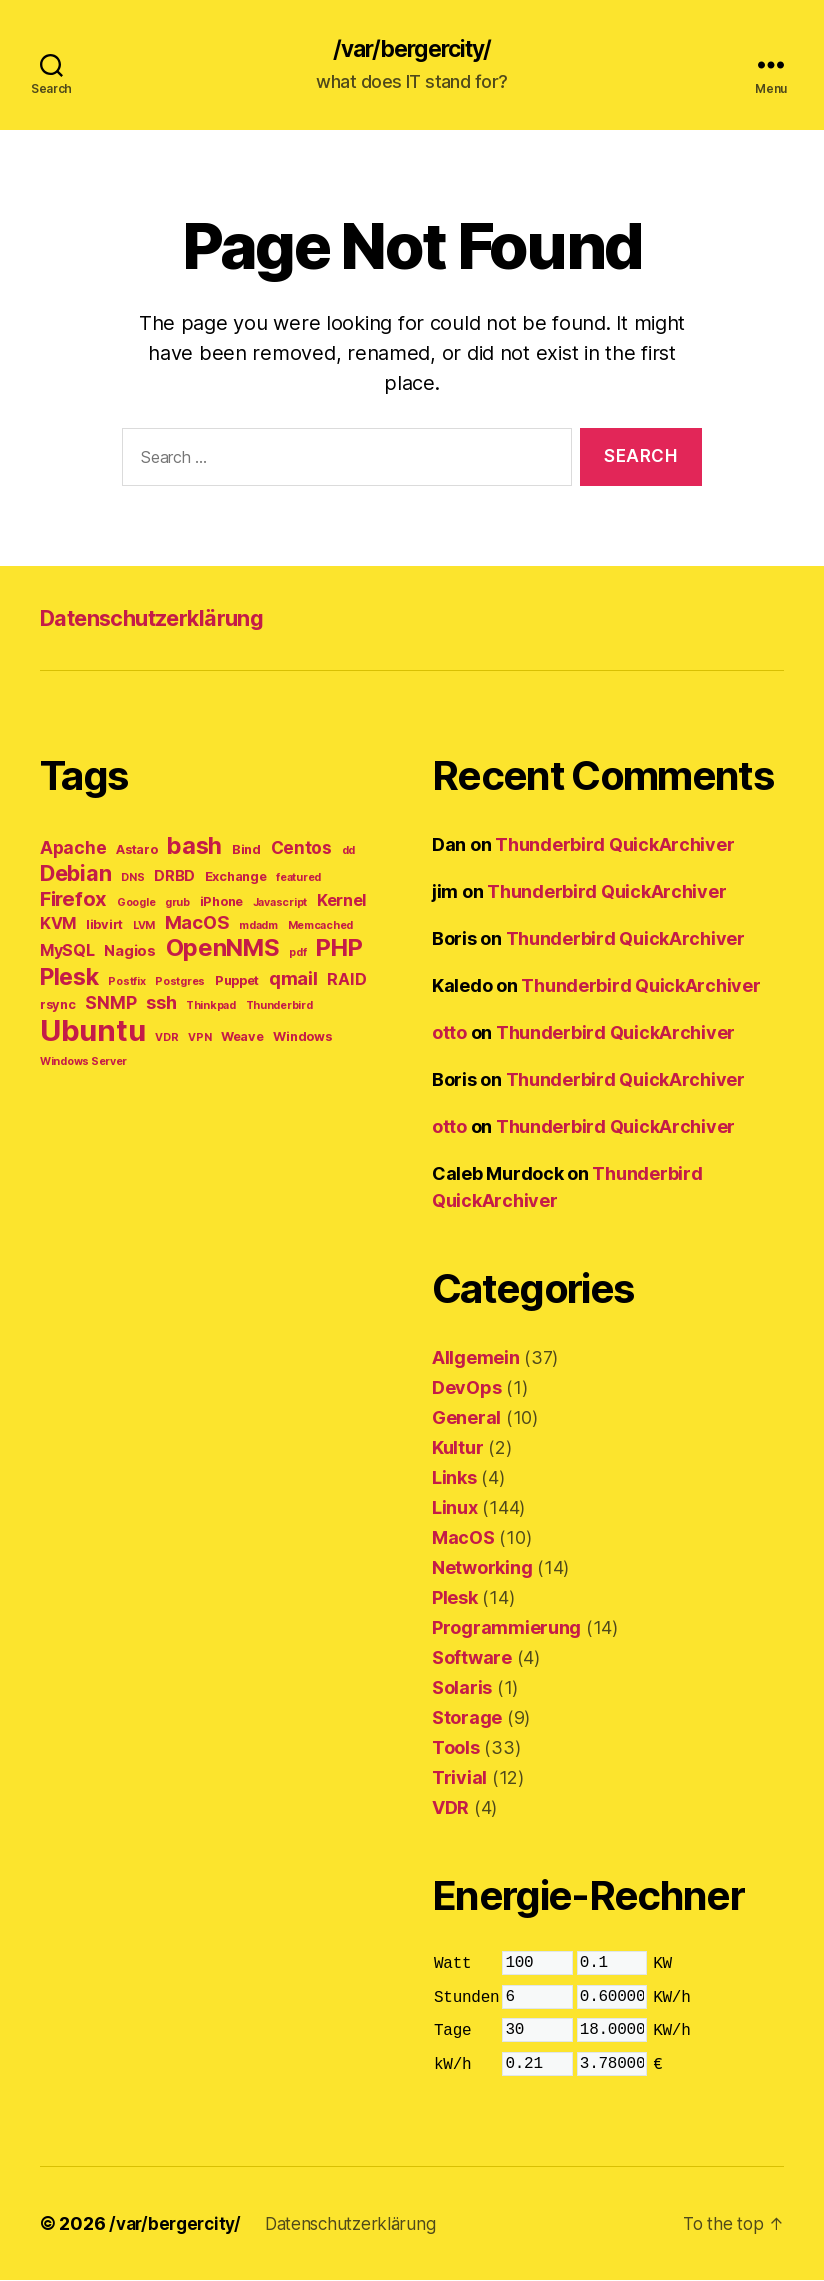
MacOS (463, 1539)
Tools (456, 1749)
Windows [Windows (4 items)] (302, 1038)
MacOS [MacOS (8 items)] (197, 924)
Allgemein (476, 1359)
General (466, 1419)
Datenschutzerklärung (165, 619)
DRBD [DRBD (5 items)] (174, 878)
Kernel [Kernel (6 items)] (341, 902)
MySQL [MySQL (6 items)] (67, 952)
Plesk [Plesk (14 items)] (69, 978)
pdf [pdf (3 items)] (297, 954)
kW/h (452, 2066)
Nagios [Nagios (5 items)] (129, 953)
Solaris (462, 1689)
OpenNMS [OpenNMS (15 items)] (223, 949)
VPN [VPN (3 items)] (199, 1039)
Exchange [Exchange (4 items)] (236, 878)
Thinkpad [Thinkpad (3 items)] (211, 1007)
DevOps (466, 1389)
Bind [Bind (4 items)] (246, 851)
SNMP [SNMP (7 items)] (110, 1004)
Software (472, 1659)
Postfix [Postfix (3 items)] (126, 983)
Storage (467, 1719)
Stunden (466, 1999)
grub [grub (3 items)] (177, 904)
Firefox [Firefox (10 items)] (73, 900)
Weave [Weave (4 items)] (242, 1038)
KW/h (671, 1999)
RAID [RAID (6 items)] (346, 981)
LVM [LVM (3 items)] (144, 927)
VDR (450, 1809)
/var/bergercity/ (412, 50)
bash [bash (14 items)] (194, 847)
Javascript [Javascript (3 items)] (280, 904)
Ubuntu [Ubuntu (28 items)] (92, 1032)
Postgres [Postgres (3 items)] (180, 983)
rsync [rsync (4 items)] (58, 1006)
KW (662, 1966)
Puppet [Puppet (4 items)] (237, 982)
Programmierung (506, 1629)
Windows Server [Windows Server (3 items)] (83, 1063)
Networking (482, 1569)
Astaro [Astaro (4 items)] (136, 851)
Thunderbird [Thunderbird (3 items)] (279, 1007)
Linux (455, 1509)
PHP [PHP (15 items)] (339, 949)
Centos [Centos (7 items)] (301, 849)
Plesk (455, 1599)
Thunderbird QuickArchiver (614, 846)
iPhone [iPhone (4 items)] (221, 903)
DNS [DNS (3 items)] (132, 879)
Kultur (457, 1449)
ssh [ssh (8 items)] (161, 1004)
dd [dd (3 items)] (348, 852)
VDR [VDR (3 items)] (166, 1039)
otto (449, 1034)
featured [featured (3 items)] (298, 879)
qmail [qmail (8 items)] (293, 980)
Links (454, 1479)
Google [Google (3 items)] (136, 904)
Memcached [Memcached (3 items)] (321, 927)
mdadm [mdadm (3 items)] (258, 927)
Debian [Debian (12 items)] (75, 875)
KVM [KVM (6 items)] (58, 925)
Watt (452, 1966)
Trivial (459, 1779)
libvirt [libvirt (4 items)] (104, 926)
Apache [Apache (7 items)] (73, 849)
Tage (452, 2033)
